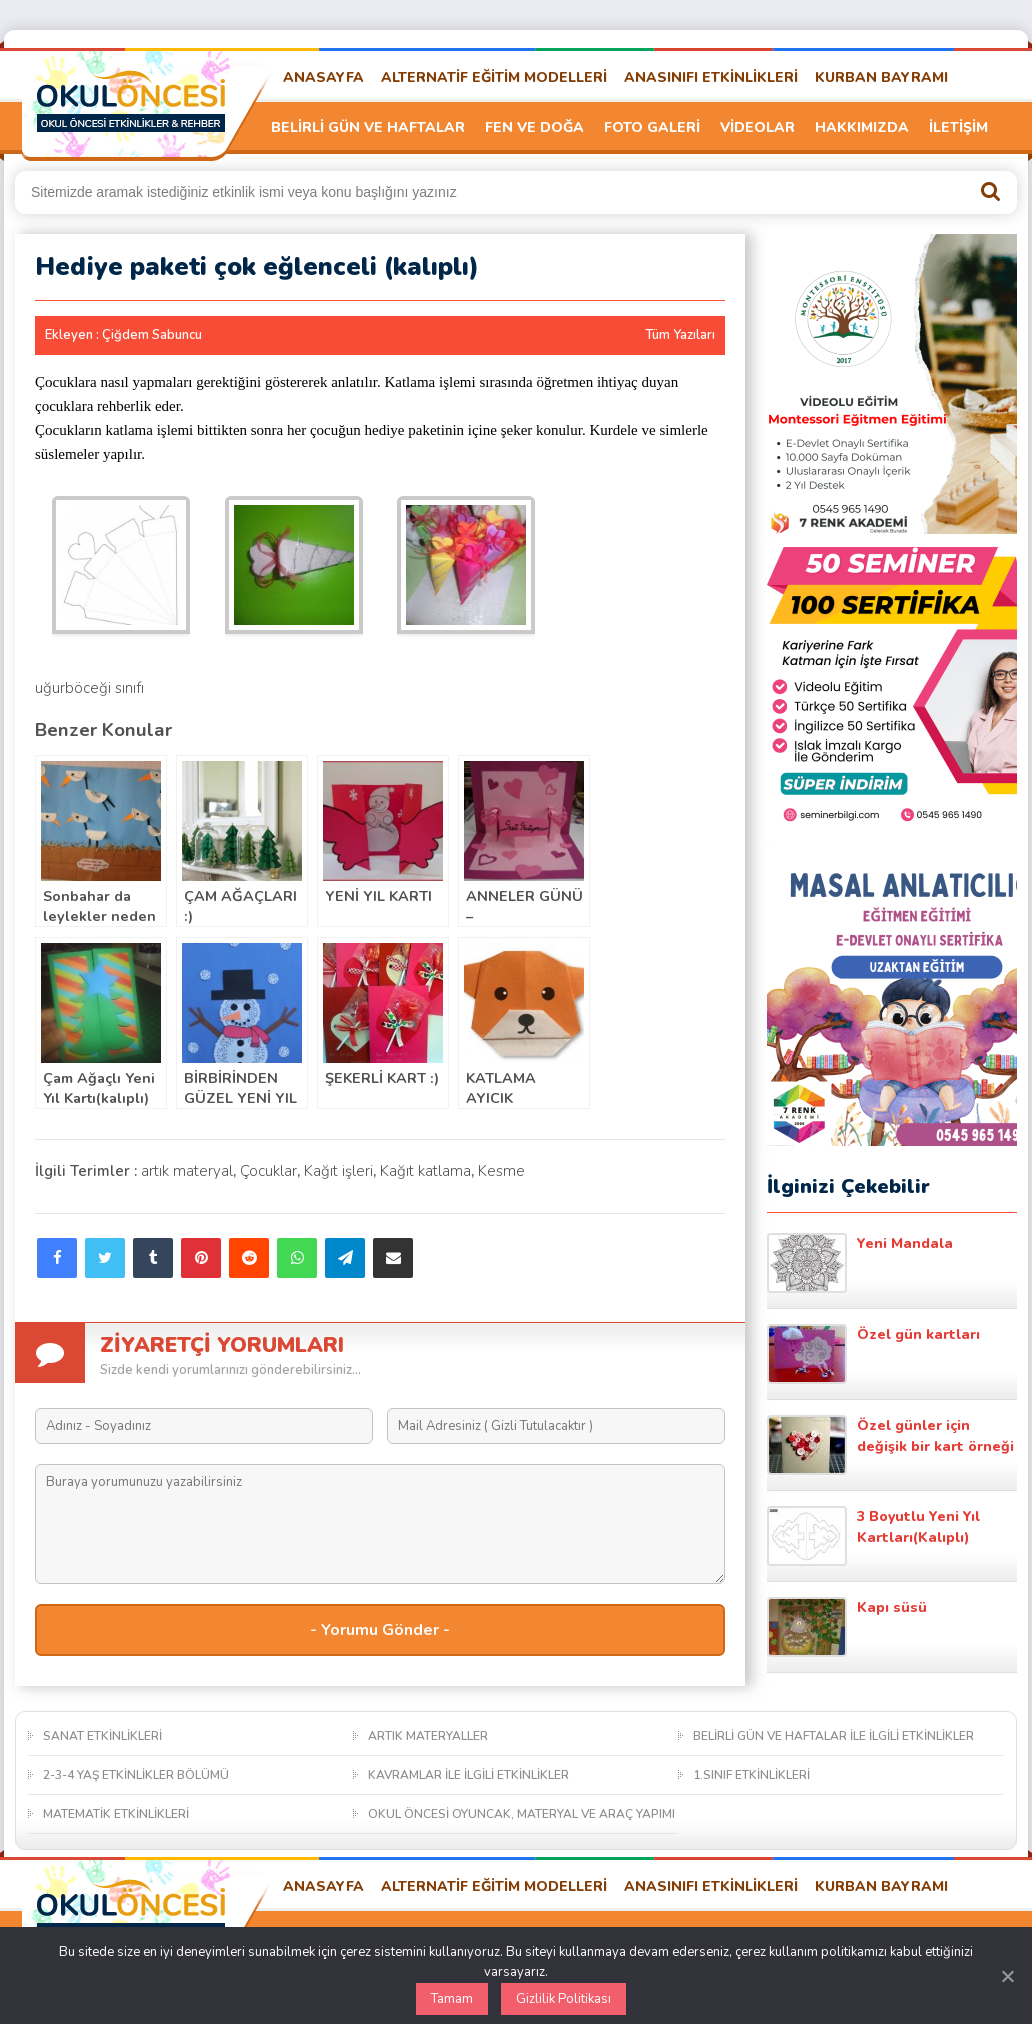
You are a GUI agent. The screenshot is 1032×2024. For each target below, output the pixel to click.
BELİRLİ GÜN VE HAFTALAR (368, 127)
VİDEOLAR (757, 127)
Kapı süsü (847, 1627)
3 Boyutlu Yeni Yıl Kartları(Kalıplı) (873, 1536)
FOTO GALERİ (652, 127)
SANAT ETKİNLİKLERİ (102, 1736)
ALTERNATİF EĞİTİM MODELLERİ (494, 77)
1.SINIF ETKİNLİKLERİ (751, 1775)
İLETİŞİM (958, 127)
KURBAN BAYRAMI (881, 77)
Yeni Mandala (860, 1263)
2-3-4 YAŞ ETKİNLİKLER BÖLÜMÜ (136, 1775)
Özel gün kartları (873, 1354)
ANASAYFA (323, 77)
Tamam (452, 1999)
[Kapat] (1007, 1976)
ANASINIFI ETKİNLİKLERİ (711, 77)
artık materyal (187, 1171)
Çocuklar (268, 1171)
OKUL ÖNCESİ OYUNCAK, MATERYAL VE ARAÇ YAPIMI (521, 1814)
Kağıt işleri (338, 1171)
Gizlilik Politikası (563, 1999)
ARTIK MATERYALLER (428, 1736)
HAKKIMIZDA (862, 127)
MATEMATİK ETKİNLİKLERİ (116, 1814)
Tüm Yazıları (680, 335)
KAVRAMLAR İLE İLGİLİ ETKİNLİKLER (468, 1775)
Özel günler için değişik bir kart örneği (890, 1445)
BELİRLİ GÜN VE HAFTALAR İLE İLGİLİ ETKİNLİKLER (833, 1736)
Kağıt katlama (425, 1171)
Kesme (501, 1171)
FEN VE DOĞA (534, 127)
